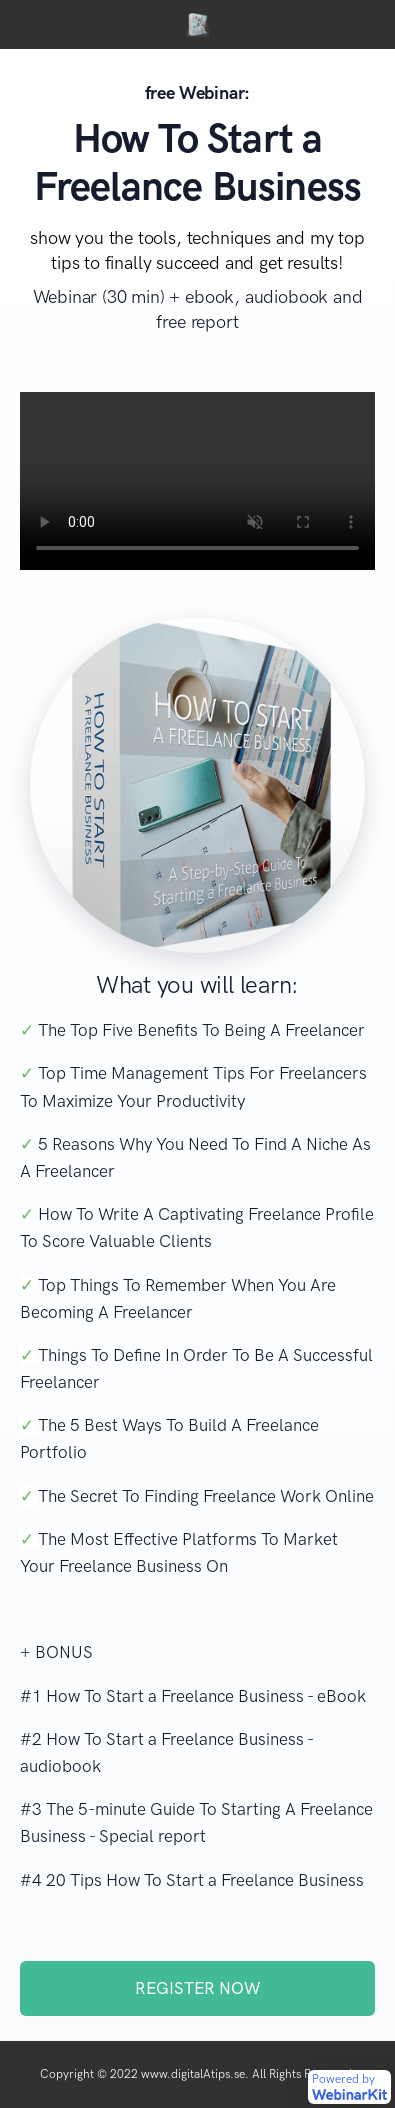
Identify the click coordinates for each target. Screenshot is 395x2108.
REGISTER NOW (197, 1988)
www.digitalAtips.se (193, 2074)
